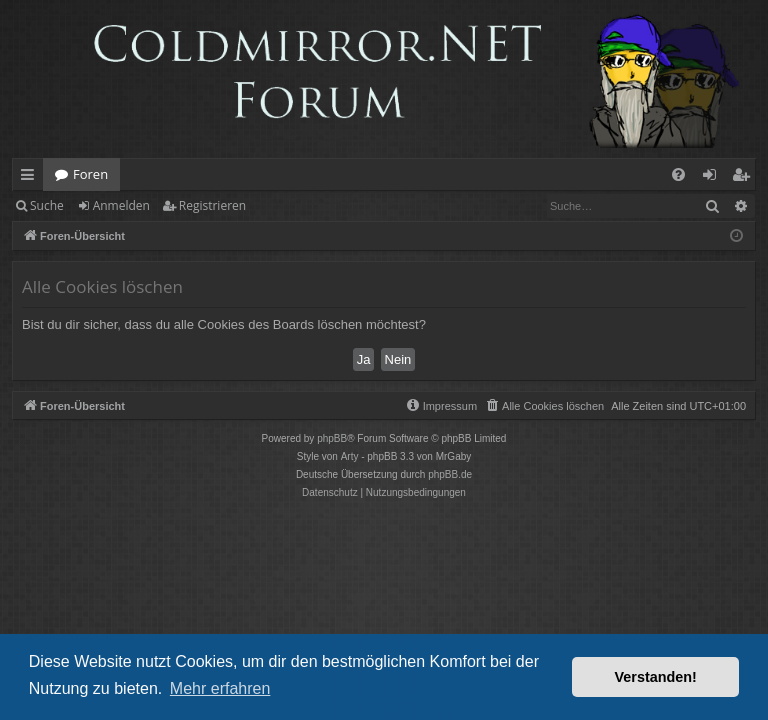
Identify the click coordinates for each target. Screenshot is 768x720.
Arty (350, 456)
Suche (47, 205)
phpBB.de (450, 474)
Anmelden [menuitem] (715, 178)
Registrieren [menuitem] (745, 178)
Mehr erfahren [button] (220, 688)
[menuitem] (678, 174)
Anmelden (121, 205)
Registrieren (212, 205)
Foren (90, 174)
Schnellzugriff (31, 178)
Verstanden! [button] (656, 677)
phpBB (332, 438)
